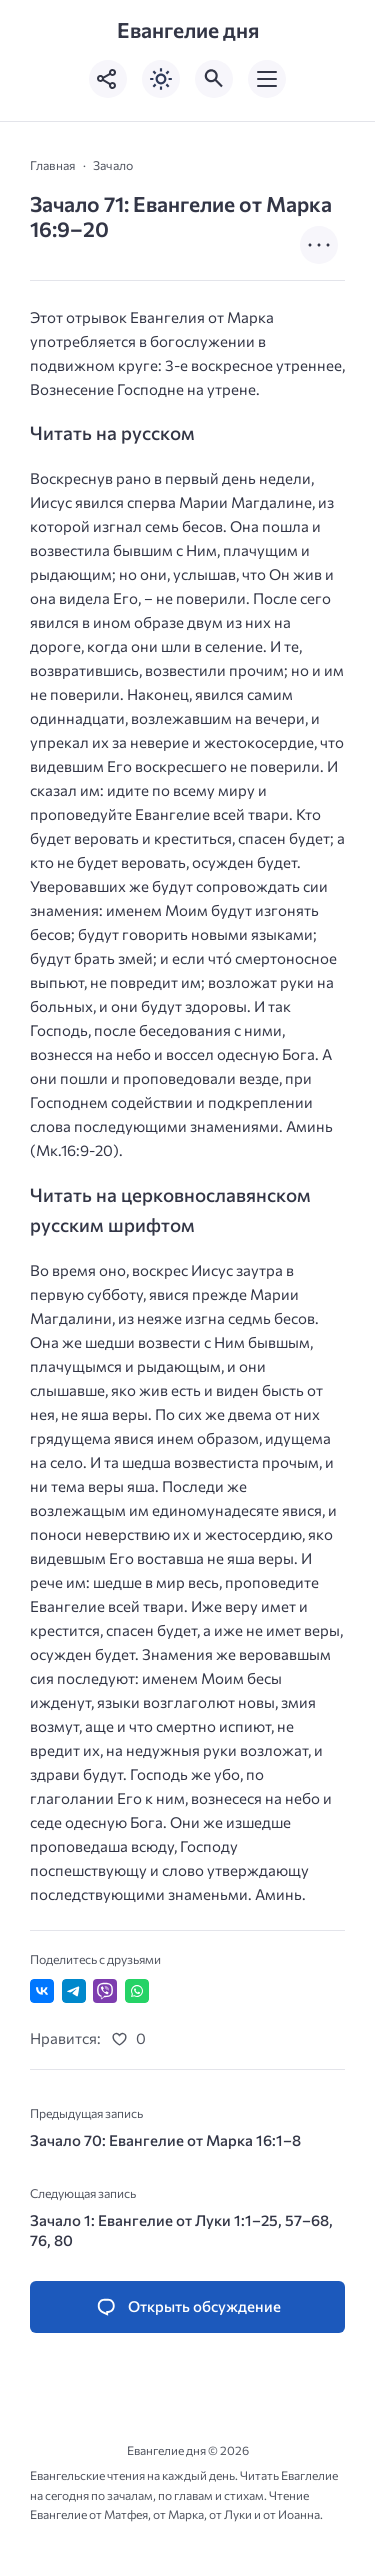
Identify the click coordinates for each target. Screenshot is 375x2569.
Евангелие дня (188, 30)
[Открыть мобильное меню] (267, 79)
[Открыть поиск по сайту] (214, 79)
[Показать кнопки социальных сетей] (108, 79)
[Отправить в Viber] (105, 1991)
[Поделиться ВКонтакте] (42, 1991)
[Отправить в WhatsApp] (137, 1991)
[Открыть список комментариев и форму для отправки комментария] (187, 2307)
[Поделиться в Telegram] (74, 1991)
